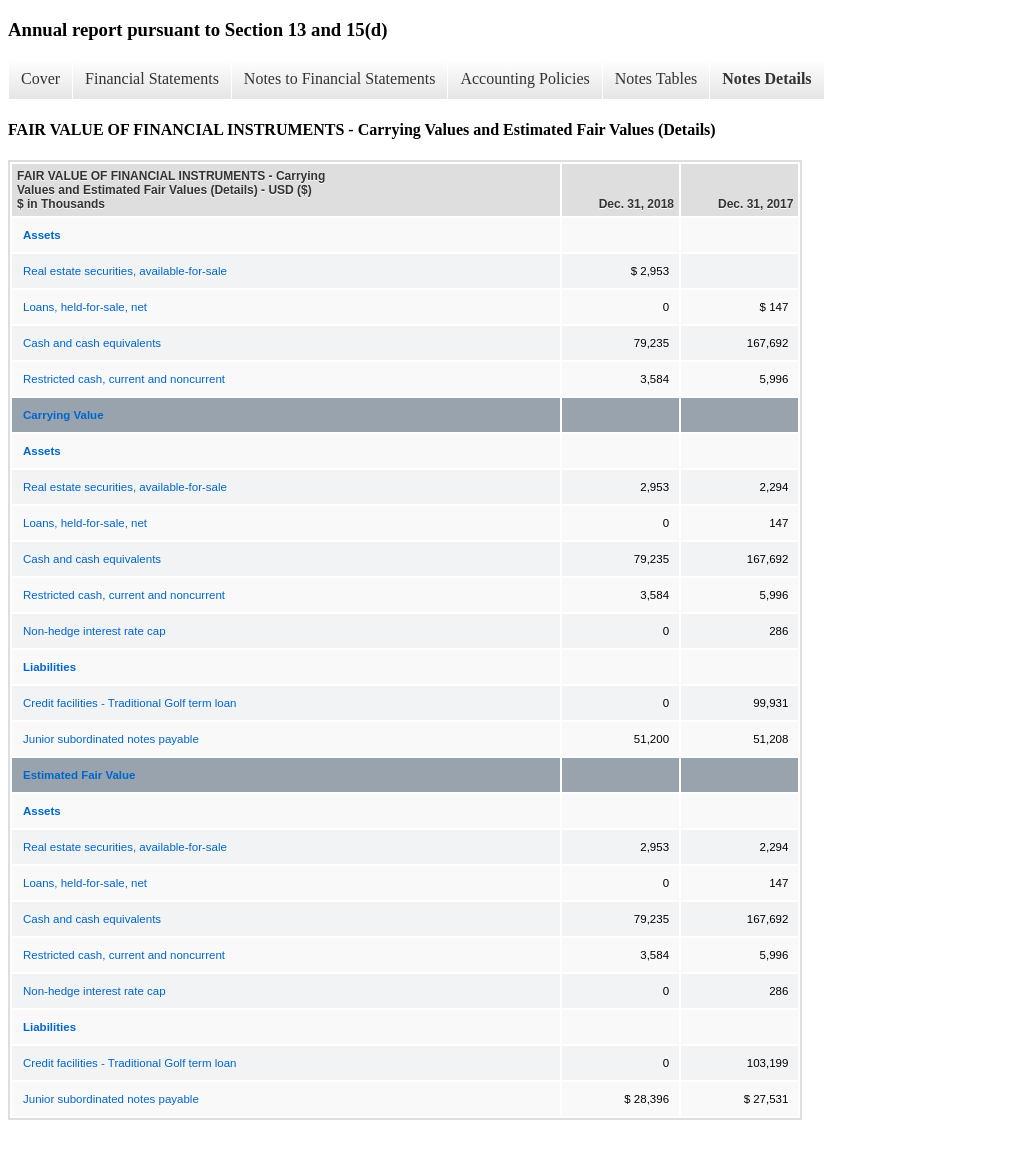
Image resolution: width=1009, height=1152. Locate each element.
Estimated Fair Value (79, 775)
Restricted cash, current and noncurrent (124, 379)
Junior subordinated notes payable (111, 739)
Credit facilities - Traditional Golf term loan (129, 703)
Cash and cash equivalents (92, 343)
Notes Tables (656, 78)
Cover (40, 78)
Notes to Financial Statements (340, 78)
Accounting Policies (524, 78)
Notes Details (766, 78)
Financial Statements (152, 78)
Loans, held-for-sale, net (85, 307)
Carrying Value (63, 415)
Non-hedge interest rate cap (94, 631)
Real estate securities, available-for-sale (125, 271)
